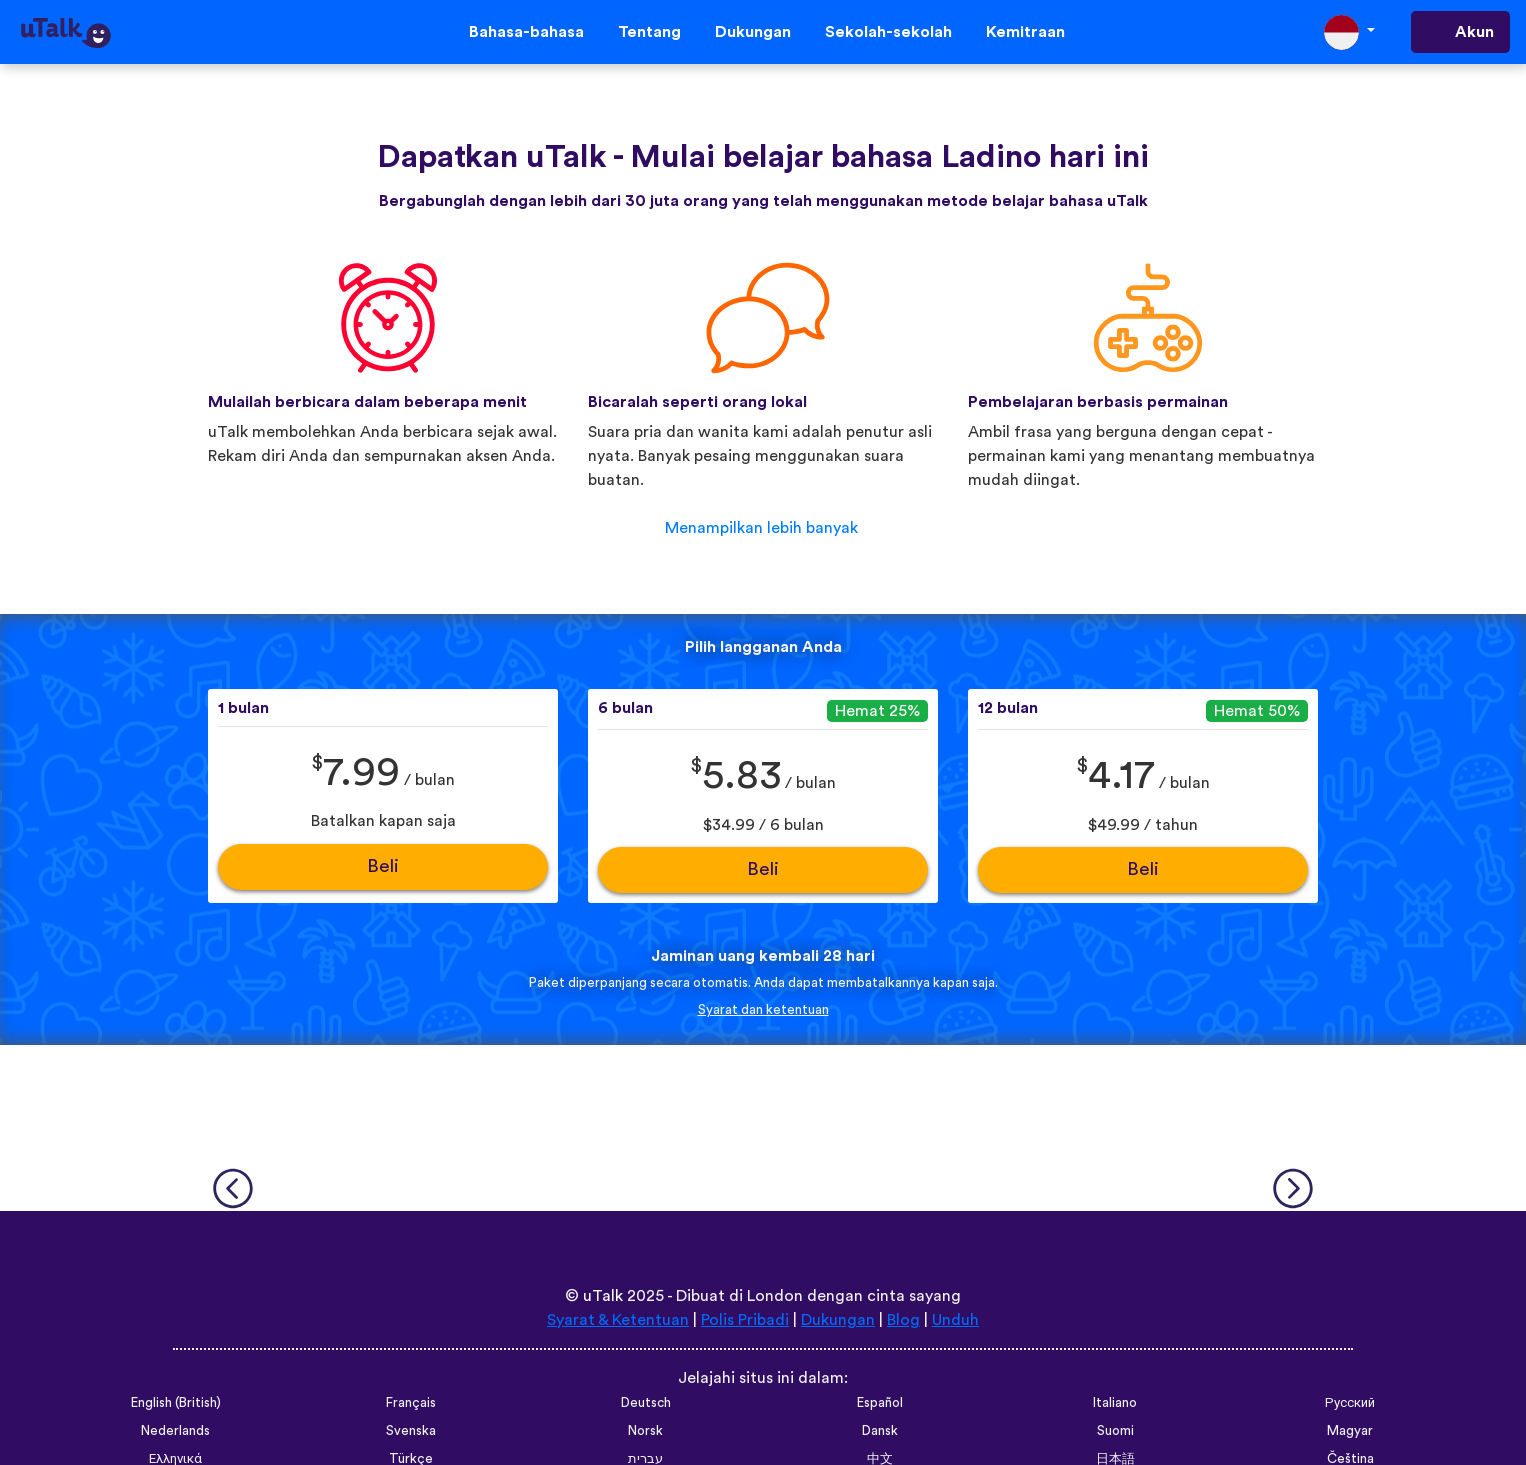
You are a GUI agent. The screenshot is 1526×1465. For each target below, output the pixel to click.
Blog (903, 1320)
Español (880, 1403)
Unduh (955, 1320)
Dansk (880, 1431)
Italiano (1115, 1403)
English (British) (176, 1403)
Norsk (645, 1431)
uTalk (603, 1296)
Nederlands (175, 1431)
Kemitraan (1025, 32)
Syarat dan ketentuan (763, 1010)
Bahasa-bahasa (526, 32)
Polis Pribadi (745, 1320)
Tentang (649, 32)
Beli (383, 866)
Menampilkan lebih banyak (761, 528)
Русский (1350, 1403)
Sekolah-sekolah (888, 32)
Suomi (1115, 1431)
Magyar (1350, 1431)
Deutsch (646, 1403)
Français (411, 1403)
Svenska (411, 1431)
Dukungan (753, 32)
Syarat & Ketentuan (618, 1320)
